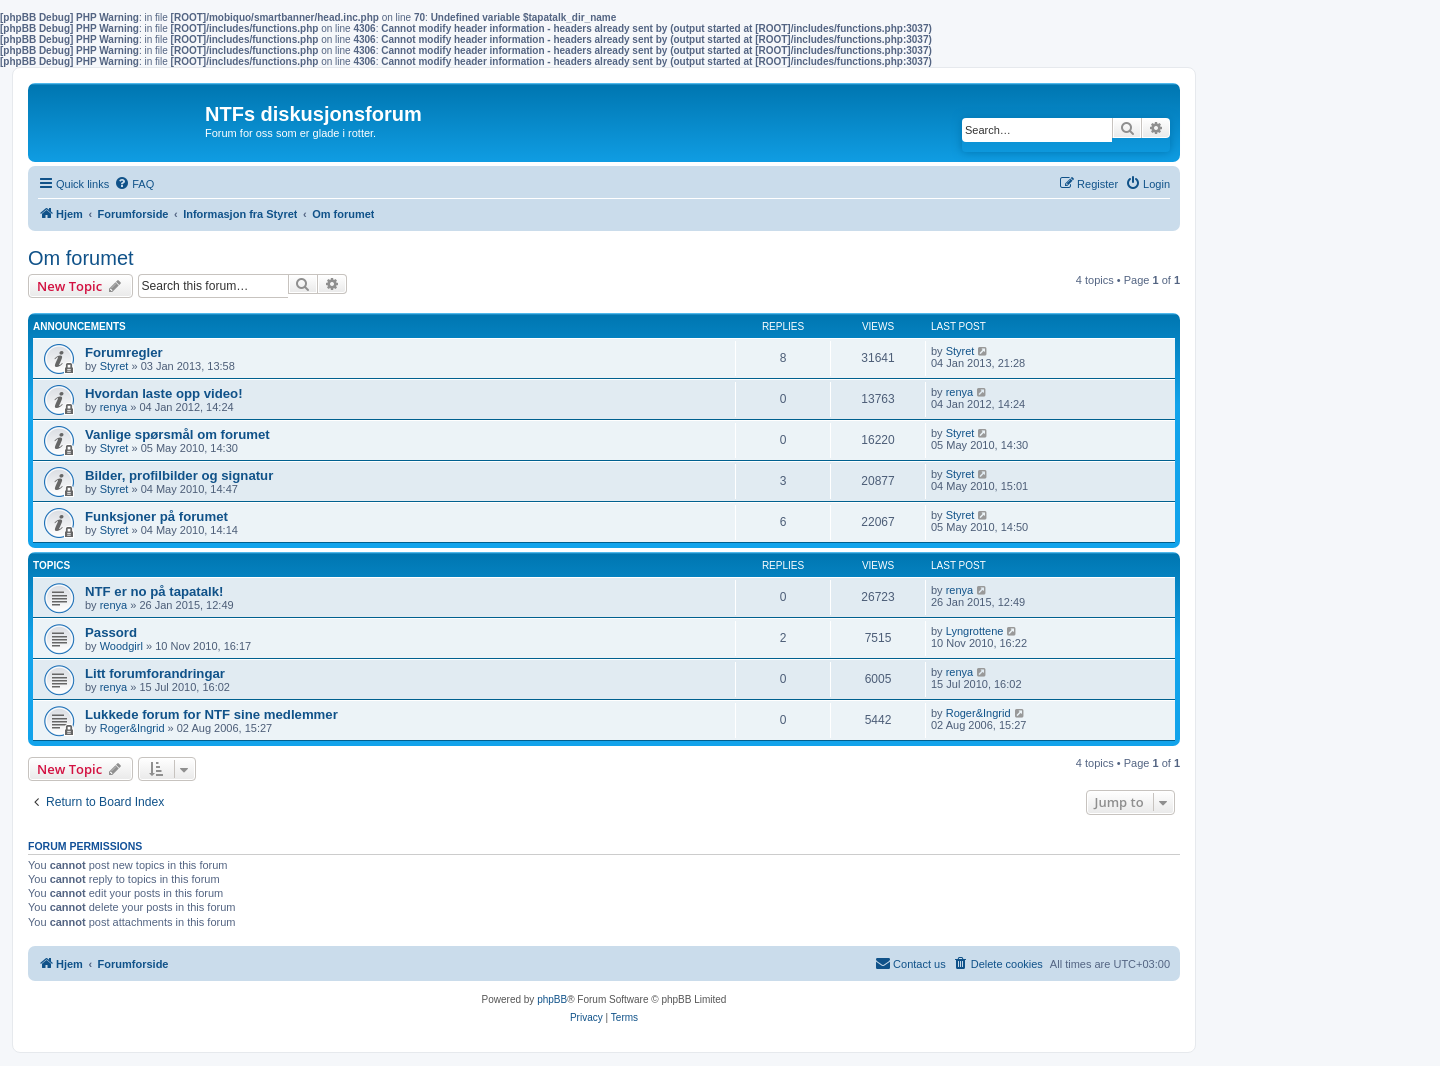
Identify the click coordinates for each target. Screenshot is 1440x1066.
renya (114, 407)
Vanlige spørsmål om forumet (177, 434)
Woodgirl (121, 646)
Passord (111, 632)
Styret (114, 366)
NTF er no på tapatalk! (154, 591)
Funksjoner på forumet (156, 516)
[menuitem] (134, 184)
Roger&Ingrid (132, 728)
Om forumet (81, 258)
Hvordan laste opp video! (164, 393)
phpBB (552, 999)
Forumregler (124, 352)
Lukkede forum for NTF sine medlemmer (211, 714)
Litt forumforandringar (155, 673)
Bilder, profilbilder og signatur (179, 475)
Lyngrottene (975, 631)
